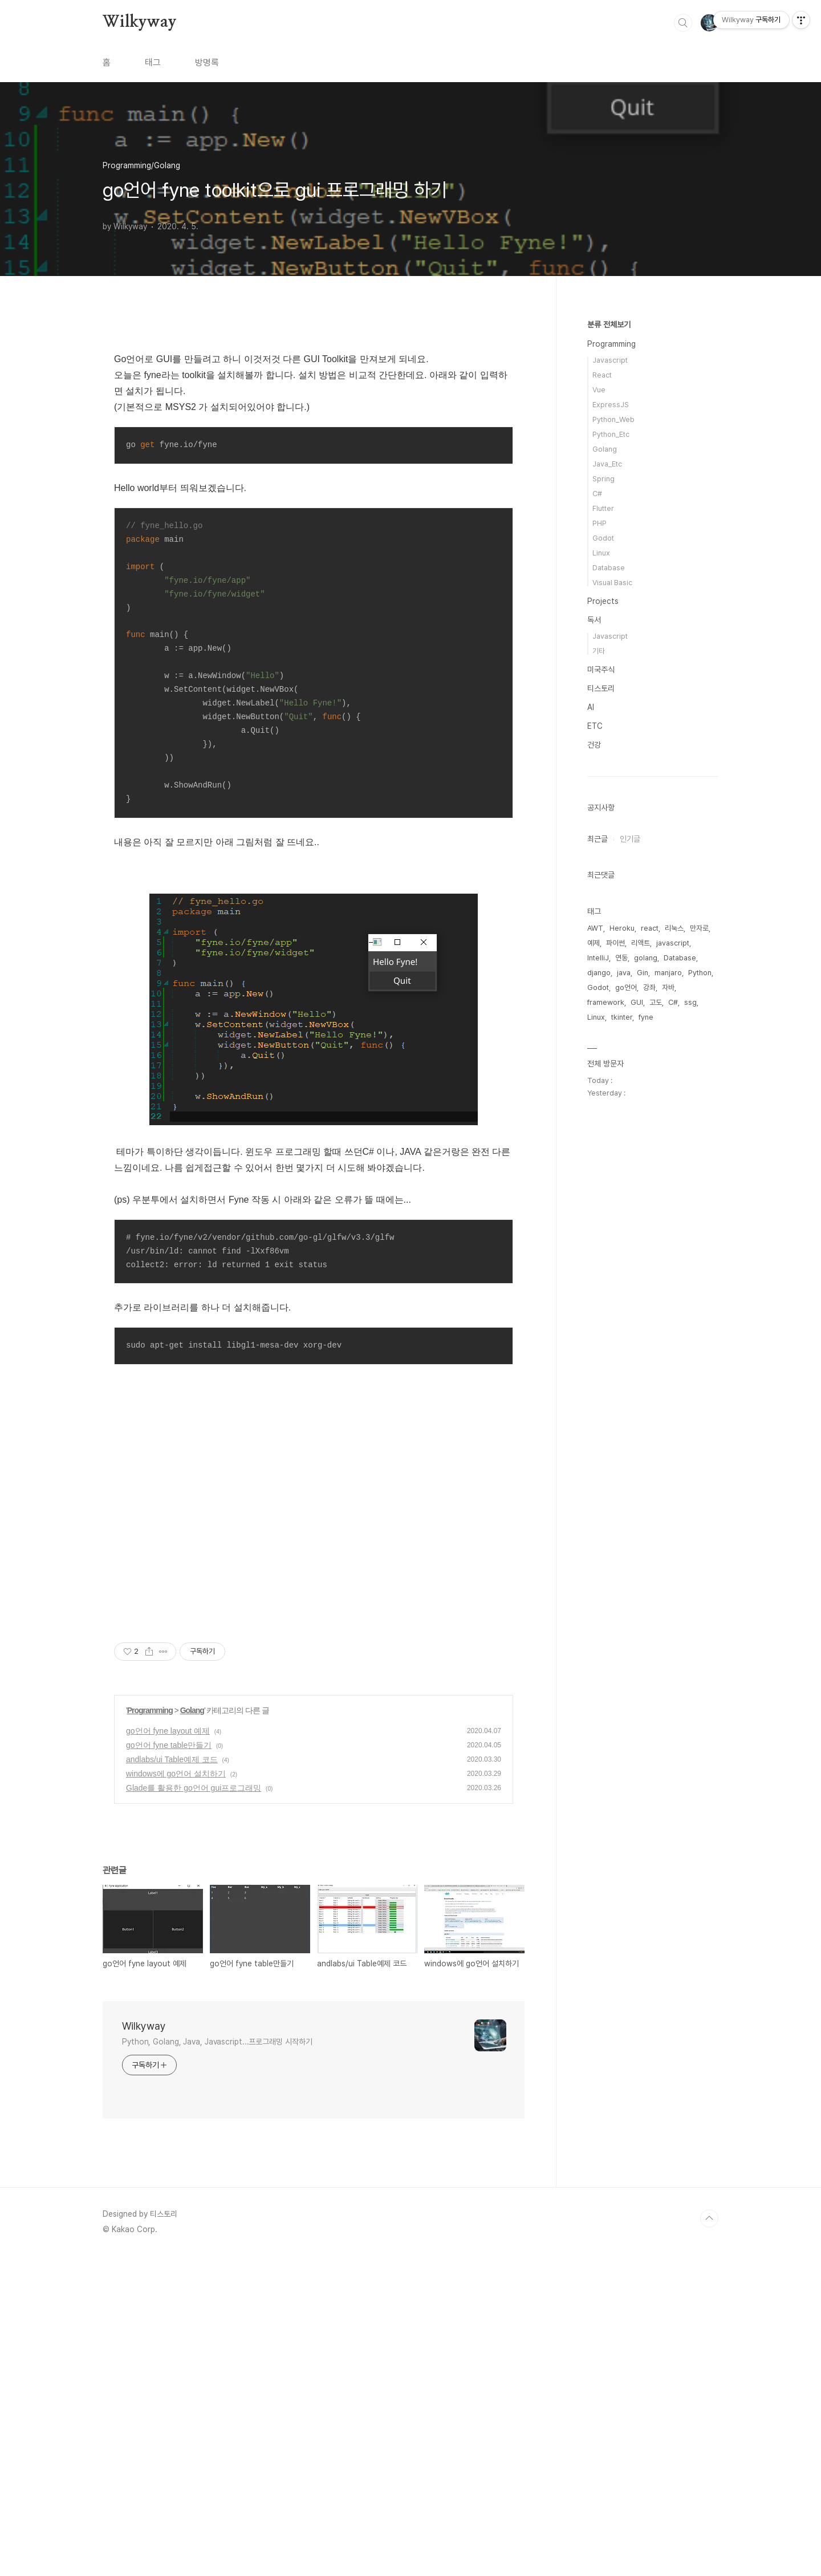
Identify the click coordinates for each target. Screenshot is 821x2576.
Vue (598, 390)
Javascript (610, 360)
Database (608, 567)
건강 (594, 744)
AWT (595, 928)
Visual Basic (612, 582)
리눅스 (674, 928)
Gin (642, 972)
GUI (637, 1002)
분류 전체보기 (609, 324)
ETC (595, 726)
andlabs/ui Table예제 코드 (172, 2078)
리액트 (640, 943)
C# (597, 493)
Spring (603, 478)
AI (590, 707)
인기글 (630, 838)
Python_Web (613, 419)
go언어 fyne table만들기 (169, 2064)
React (602, 375)
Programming (150, 2029)
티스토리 (601, 688)
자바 (668, 987)
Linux (601, 553)
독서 (594, 619)
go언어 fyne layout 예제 (168, 2050)
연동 (621, 958)
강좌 (649, 987)
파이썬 (615, 943)
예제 (593, 943)
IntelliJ (598, 958)
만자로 (699, 928)
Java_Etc (607, 464)
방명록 (207, 62)
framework (605, 1002)
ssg (690, 1002)
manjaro (668, 972)
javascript (672, 943)
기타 (598, 651)
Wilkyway (139, 22)
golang (645, 958)
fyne (646, 1017)
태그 (153, 62)
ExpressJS (610, 404)
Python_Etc (610, 434)
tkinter (621, 1017)
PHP (599, 523)
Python (700, 972)
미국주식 (601, 669)
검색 (683, 22)
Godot (603, 538)
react (650, 928)
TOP (709, 2538)
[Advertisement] (313, 420)
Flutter (603, 508)
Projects (603, 601)
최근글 (597, 838)
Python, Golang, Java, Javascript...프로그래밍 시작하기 (217, 2361)
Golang (192, 2029)
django (599, 972)
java (624, 972)
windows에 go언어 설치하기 (176, 2093)
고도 (655, 1002)
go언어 (626, 987)
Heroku (622, 928)
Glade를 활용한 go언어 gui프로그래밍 (193, 2107)
